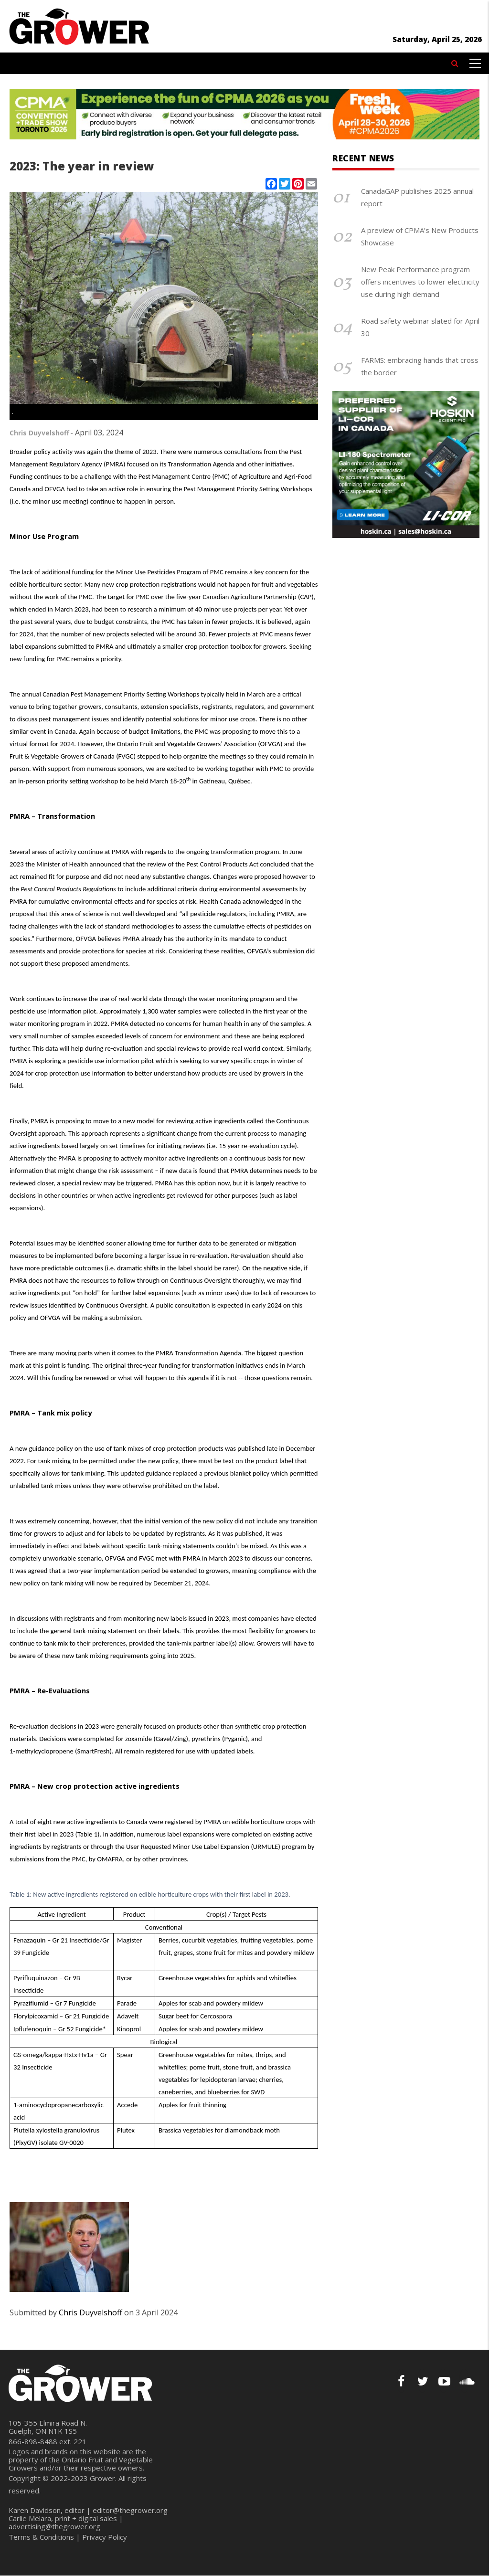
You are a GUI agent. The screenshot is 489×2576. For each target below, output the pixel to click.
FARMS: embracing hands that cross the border (419, 366)
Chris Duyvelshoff (39, 432)
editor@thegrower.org (130, 2510)
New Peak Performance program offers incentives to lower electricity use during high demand (420, 281)
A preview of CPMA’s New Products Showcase (419, 236)
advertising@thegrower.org (54, 2526)
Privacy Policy (104, 2537)
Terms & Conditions (41, 2537)
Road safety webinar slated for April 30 (420, 327)
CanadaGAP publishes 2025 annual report (417, 197)
